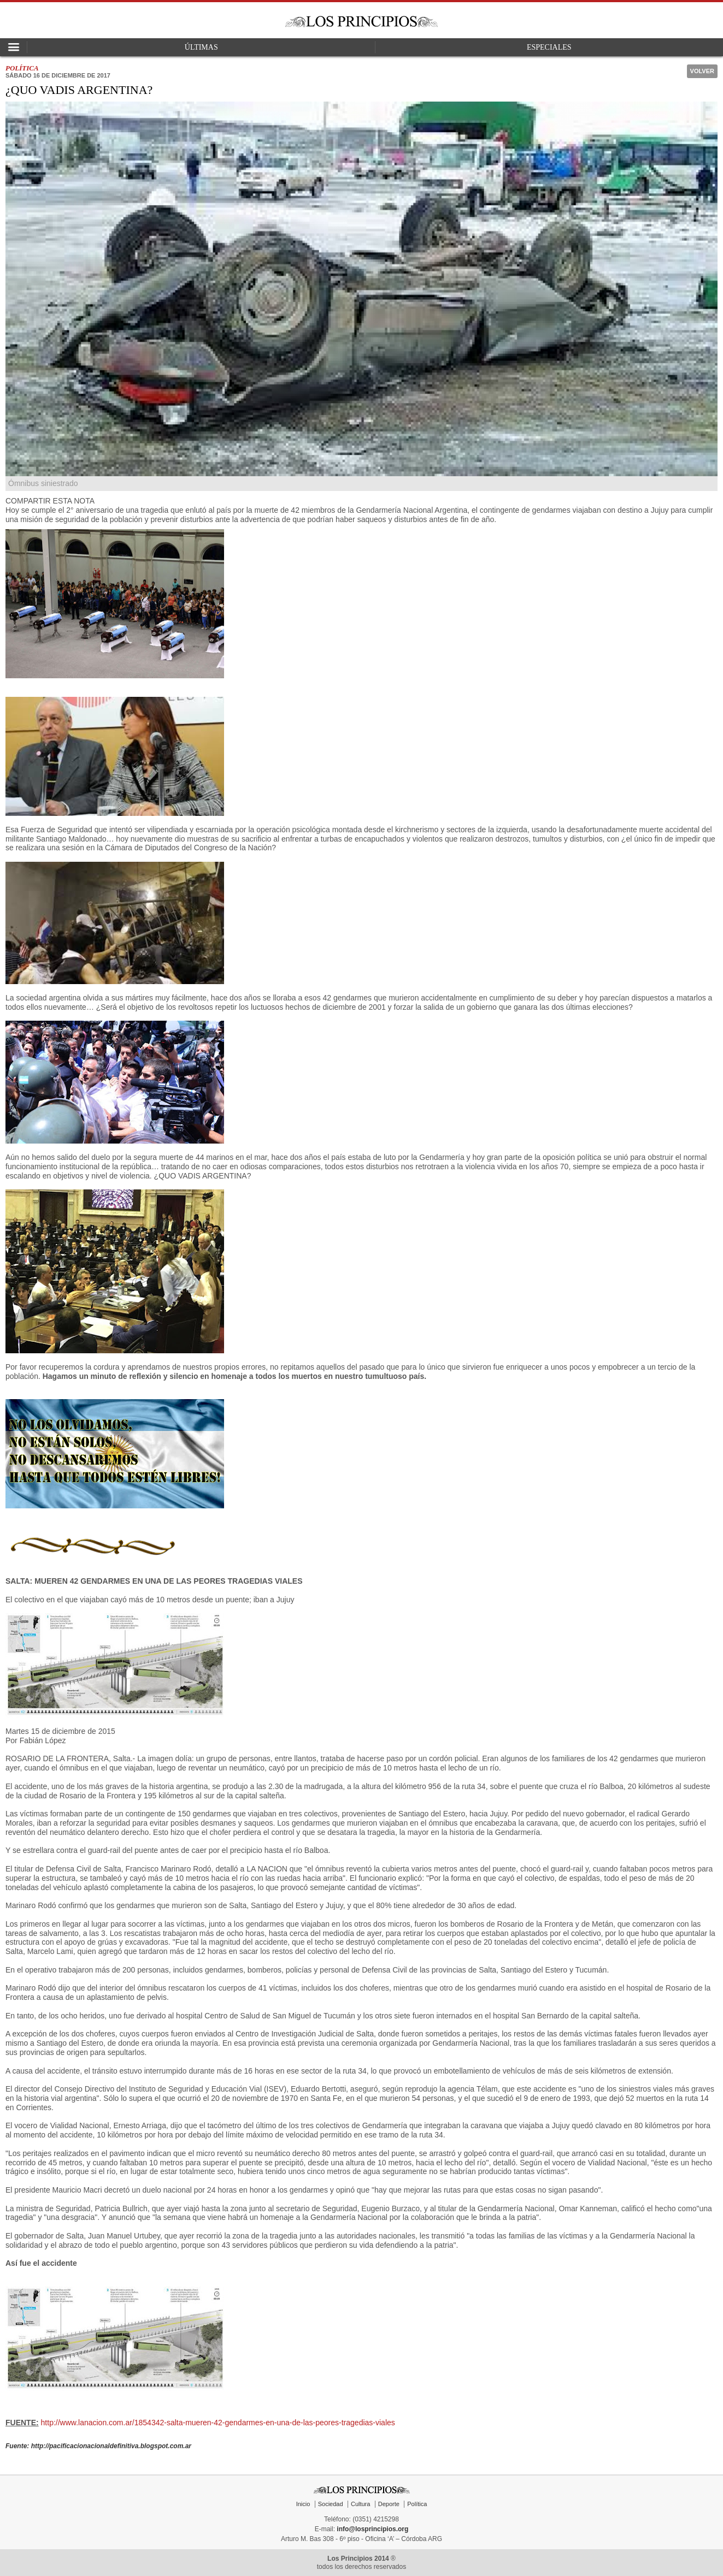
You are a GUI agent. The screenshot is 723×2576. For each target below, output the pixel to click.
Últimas (201, 47)
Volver (702, 71)
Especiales (549, 47)
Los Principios (361, 21)
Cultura (360, 2504)
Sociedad (330, 2504)
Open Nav (13, 47)
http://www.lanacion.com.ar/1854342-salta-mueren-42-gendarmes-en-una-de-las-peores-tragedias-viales (218, 2422)
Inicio (303, 2504)
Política (417, 2504)
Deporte (388, 2504)
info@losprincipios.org (372, 2529)
